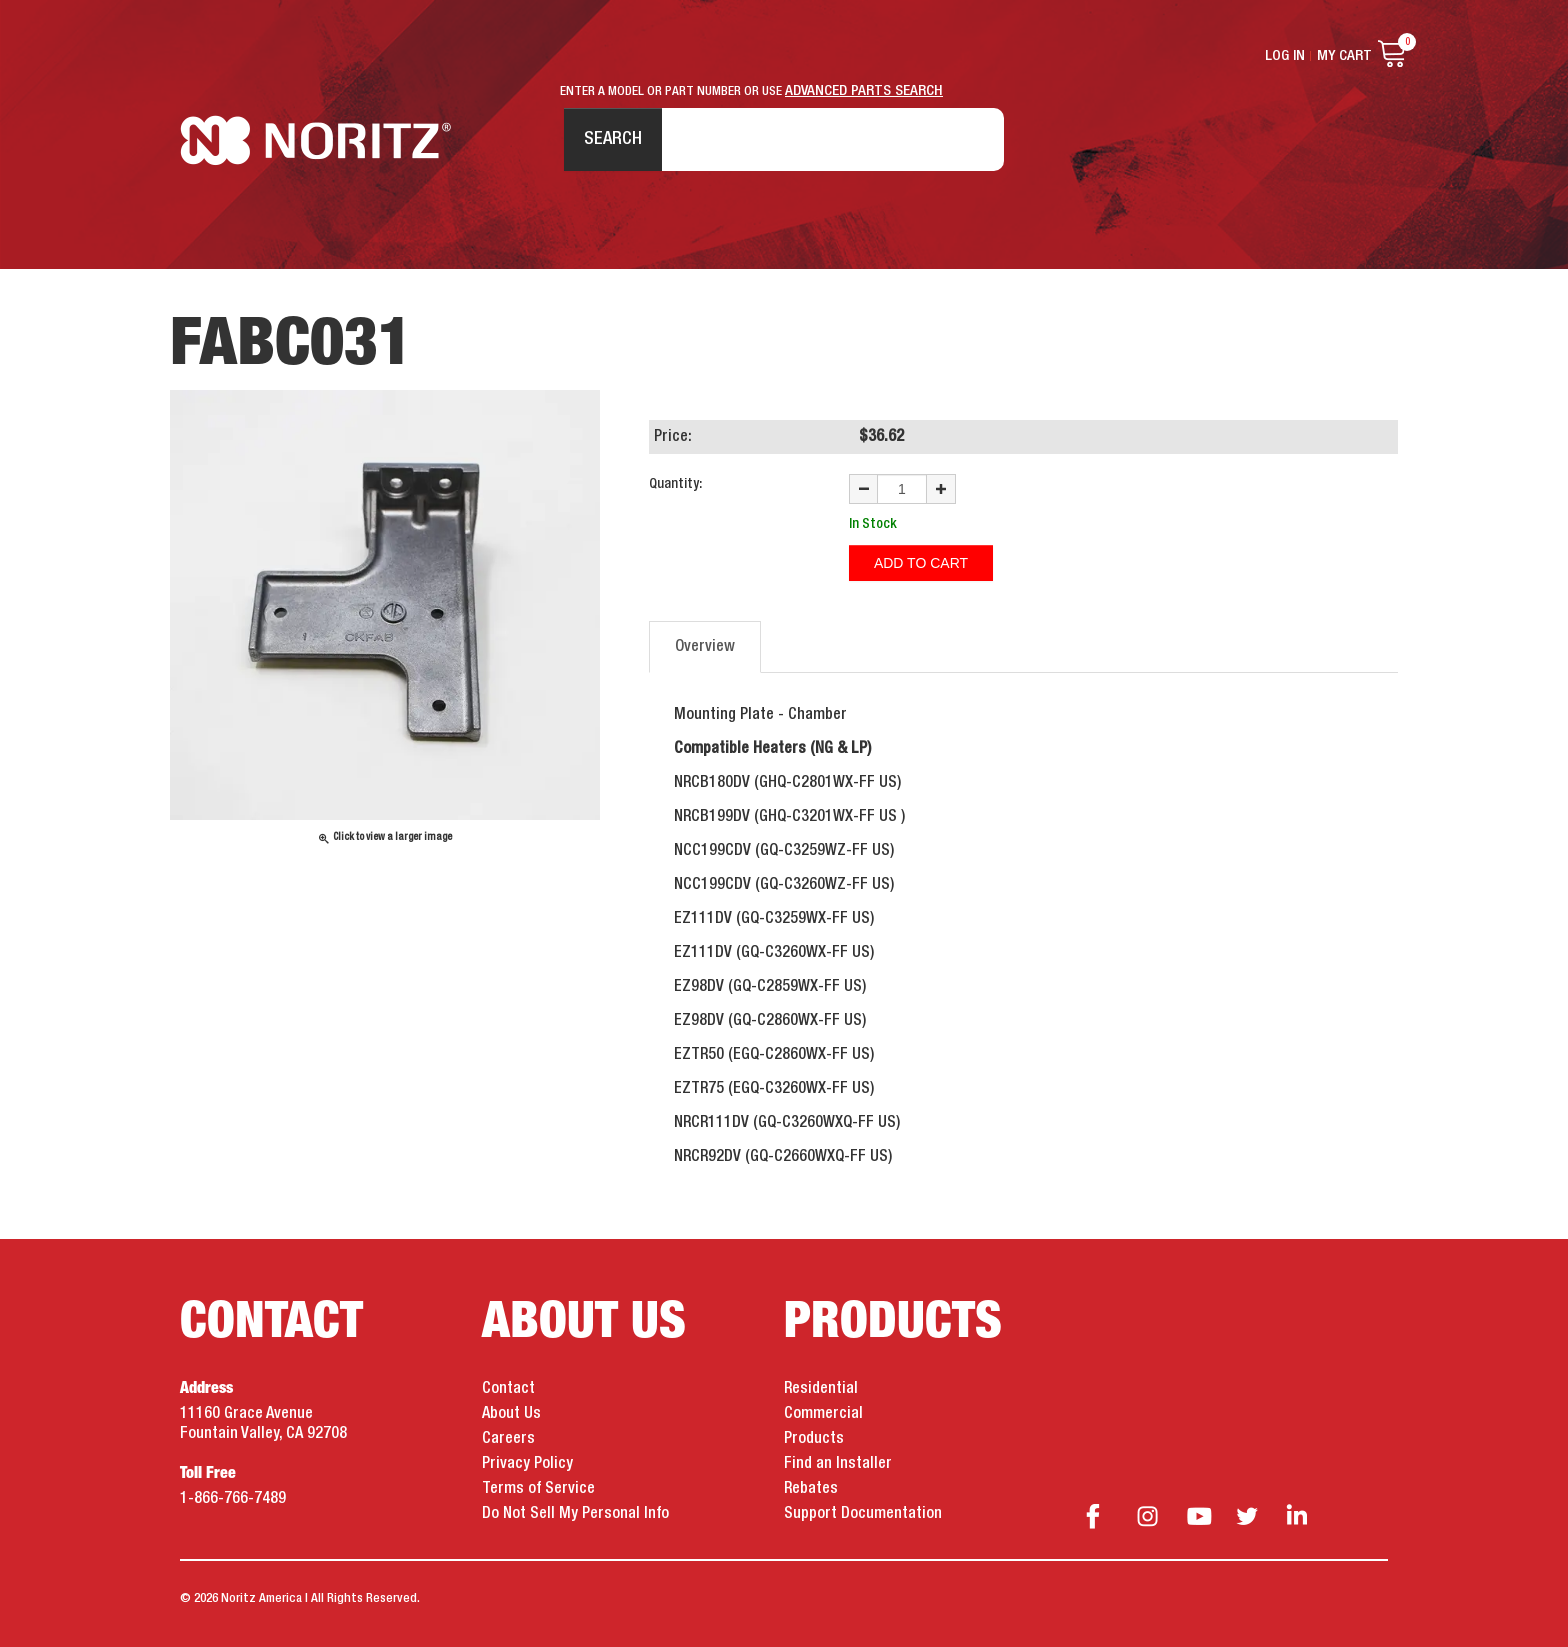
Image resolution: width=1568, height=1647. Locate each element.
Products (814, 1439)
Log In (1285, 56)
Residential (821, 1389)
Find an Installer (838, 1464)
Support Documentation (863, 1514)
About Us (511, 1414)
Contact (508, 1389)
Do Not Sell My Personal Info (575, 1514)
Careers (508, 1439)
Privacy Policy (527, 1464)
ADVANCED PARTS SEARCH (864, 91)
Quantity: (675, 484)
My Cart (1344, 56)
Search (613, 139)
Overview (705, 647)
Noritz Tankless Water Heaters (315, 140)
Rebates (811, 1489)
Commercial (823, 1414)
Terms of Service (538, 1489)
